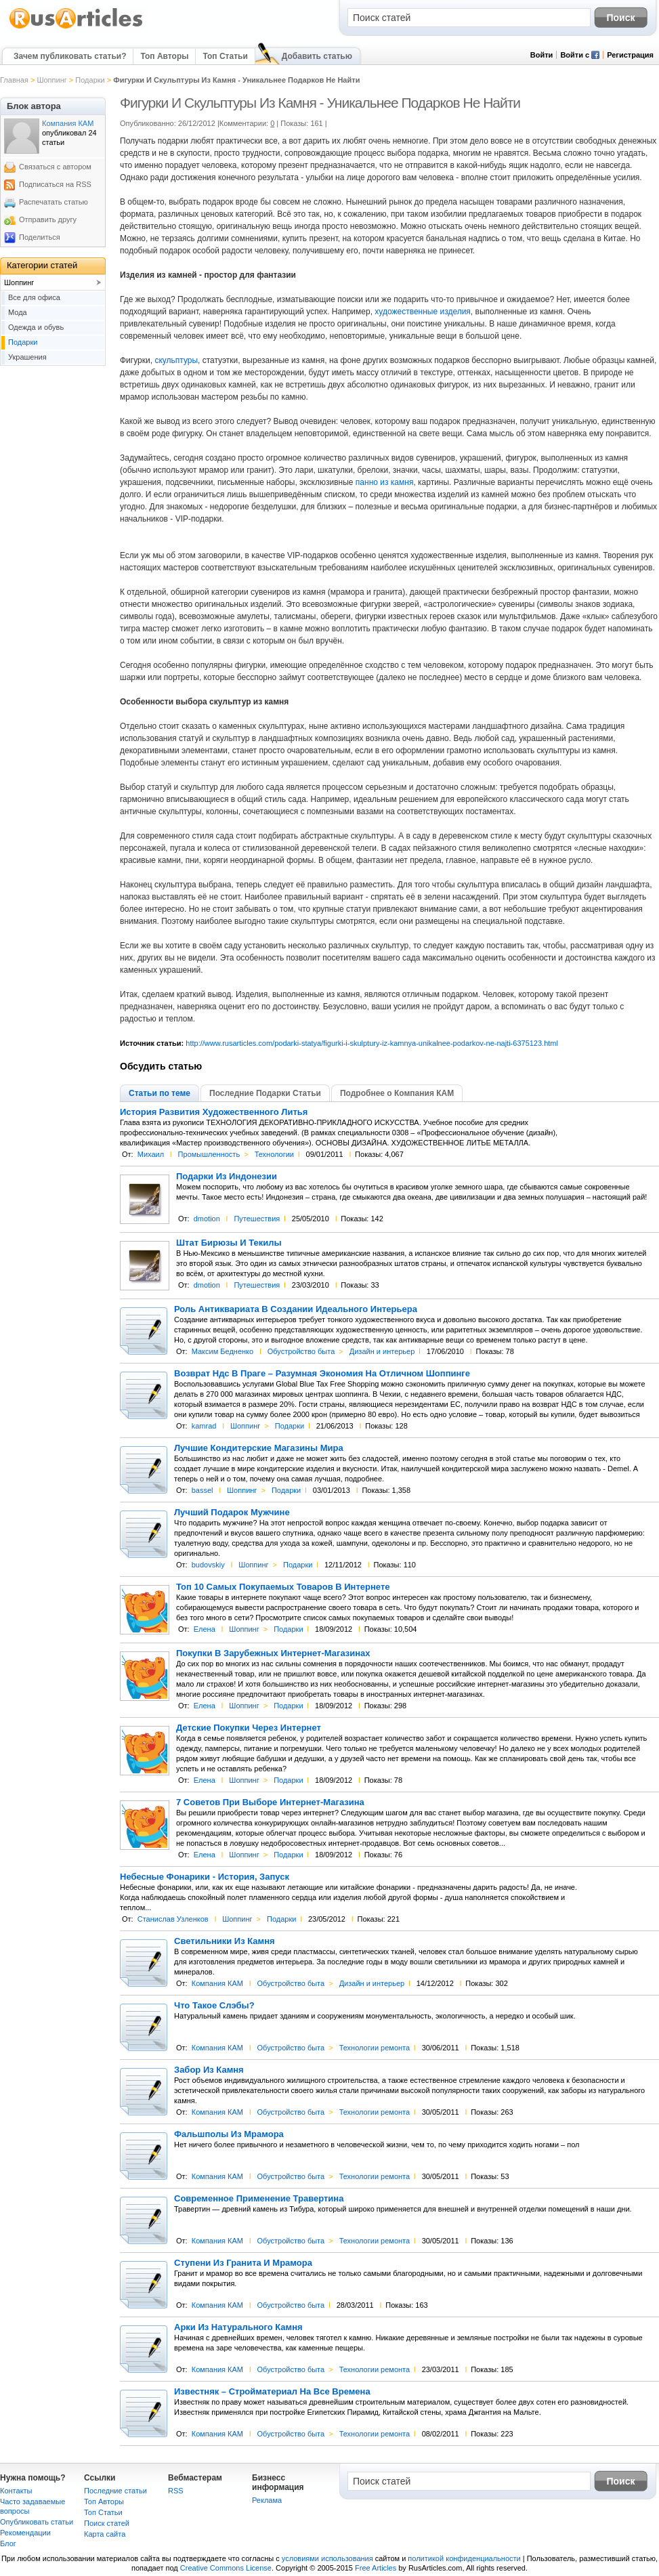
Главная (14, 80)
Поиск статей (106, 2523)
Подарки (89, 80)
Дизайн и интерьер (382, 1351)
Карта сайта (104, 2534)
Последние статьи (115, 2491)
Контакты (16, 2491)
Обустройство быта (301, 1351)
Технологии (274, 1154)
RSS (176, 2491)
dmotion (207, 1219)
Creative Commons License (226, 2568)
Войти (541, 55)
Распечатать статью (53, 202)
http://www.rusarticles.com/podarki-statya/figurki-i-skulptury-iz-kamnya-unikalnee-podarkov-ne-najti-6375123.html (372, 1043)
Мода (17, 312)
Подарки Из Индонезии (226, 1176)
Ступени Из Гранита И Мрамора (243, 2263)
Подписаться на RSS (55, 184)
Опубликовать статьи (36, 2522)
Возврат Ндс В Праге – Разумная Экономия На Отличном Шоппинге (322, 1373)
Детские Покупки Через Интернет (248, 1728)
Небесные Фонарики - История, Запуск (204, 1877)
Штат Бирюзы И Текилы (229, 1243)
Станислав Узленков (173, 1919)
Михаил (150, 1154)
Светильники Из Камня (224, 1941)
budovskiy (208, 1565)
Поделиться (39, 237)
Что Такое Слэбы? (214, 2005)
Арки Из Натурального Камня (238, 2327)
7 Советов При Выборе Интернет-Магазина (270, 1802)
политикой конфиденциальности (464, 2558)
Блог (8, 2543)
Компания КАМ (217, 1983)
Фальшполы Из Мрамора (229, 2134)
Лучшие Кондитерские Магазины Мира (258, 1448)
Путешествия (257, 1219)
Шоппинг (51, 80)
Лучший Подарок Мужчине (232, 1512)
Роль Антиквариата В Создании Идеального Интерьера (295, 1309)
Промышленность (209, 1154)
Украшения (27, 357)
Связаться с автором (55, 167)
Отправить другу (48, 219)
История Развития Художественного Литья (213, 1112)
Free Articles (375, 2568)
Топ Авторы (164, 56)
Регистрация (630, 55)
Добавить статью (317, 56)
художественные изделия (423, 311)
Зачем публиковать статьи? (70, 56)
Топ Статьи (225, 56)
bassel (202, 1490)
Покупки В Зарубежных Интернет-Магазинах (273, 1653)
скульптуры (176, 360)
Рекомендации (25, 2533)
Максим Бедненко (222, 1351)
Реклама (267, 2500)
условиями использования (327, 2558)
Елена (204, 1629)
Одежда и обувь (36, 327)
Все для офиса (34, 297)
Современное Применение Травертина (258, 2198)
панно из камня (385, 482)
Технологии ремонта (374, 2048)
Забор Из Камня (209, 2070)
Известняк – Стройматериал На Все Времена (272, 2391)
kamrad (204, 1426)
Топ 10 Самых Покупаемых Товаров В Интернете (283, 1587)
